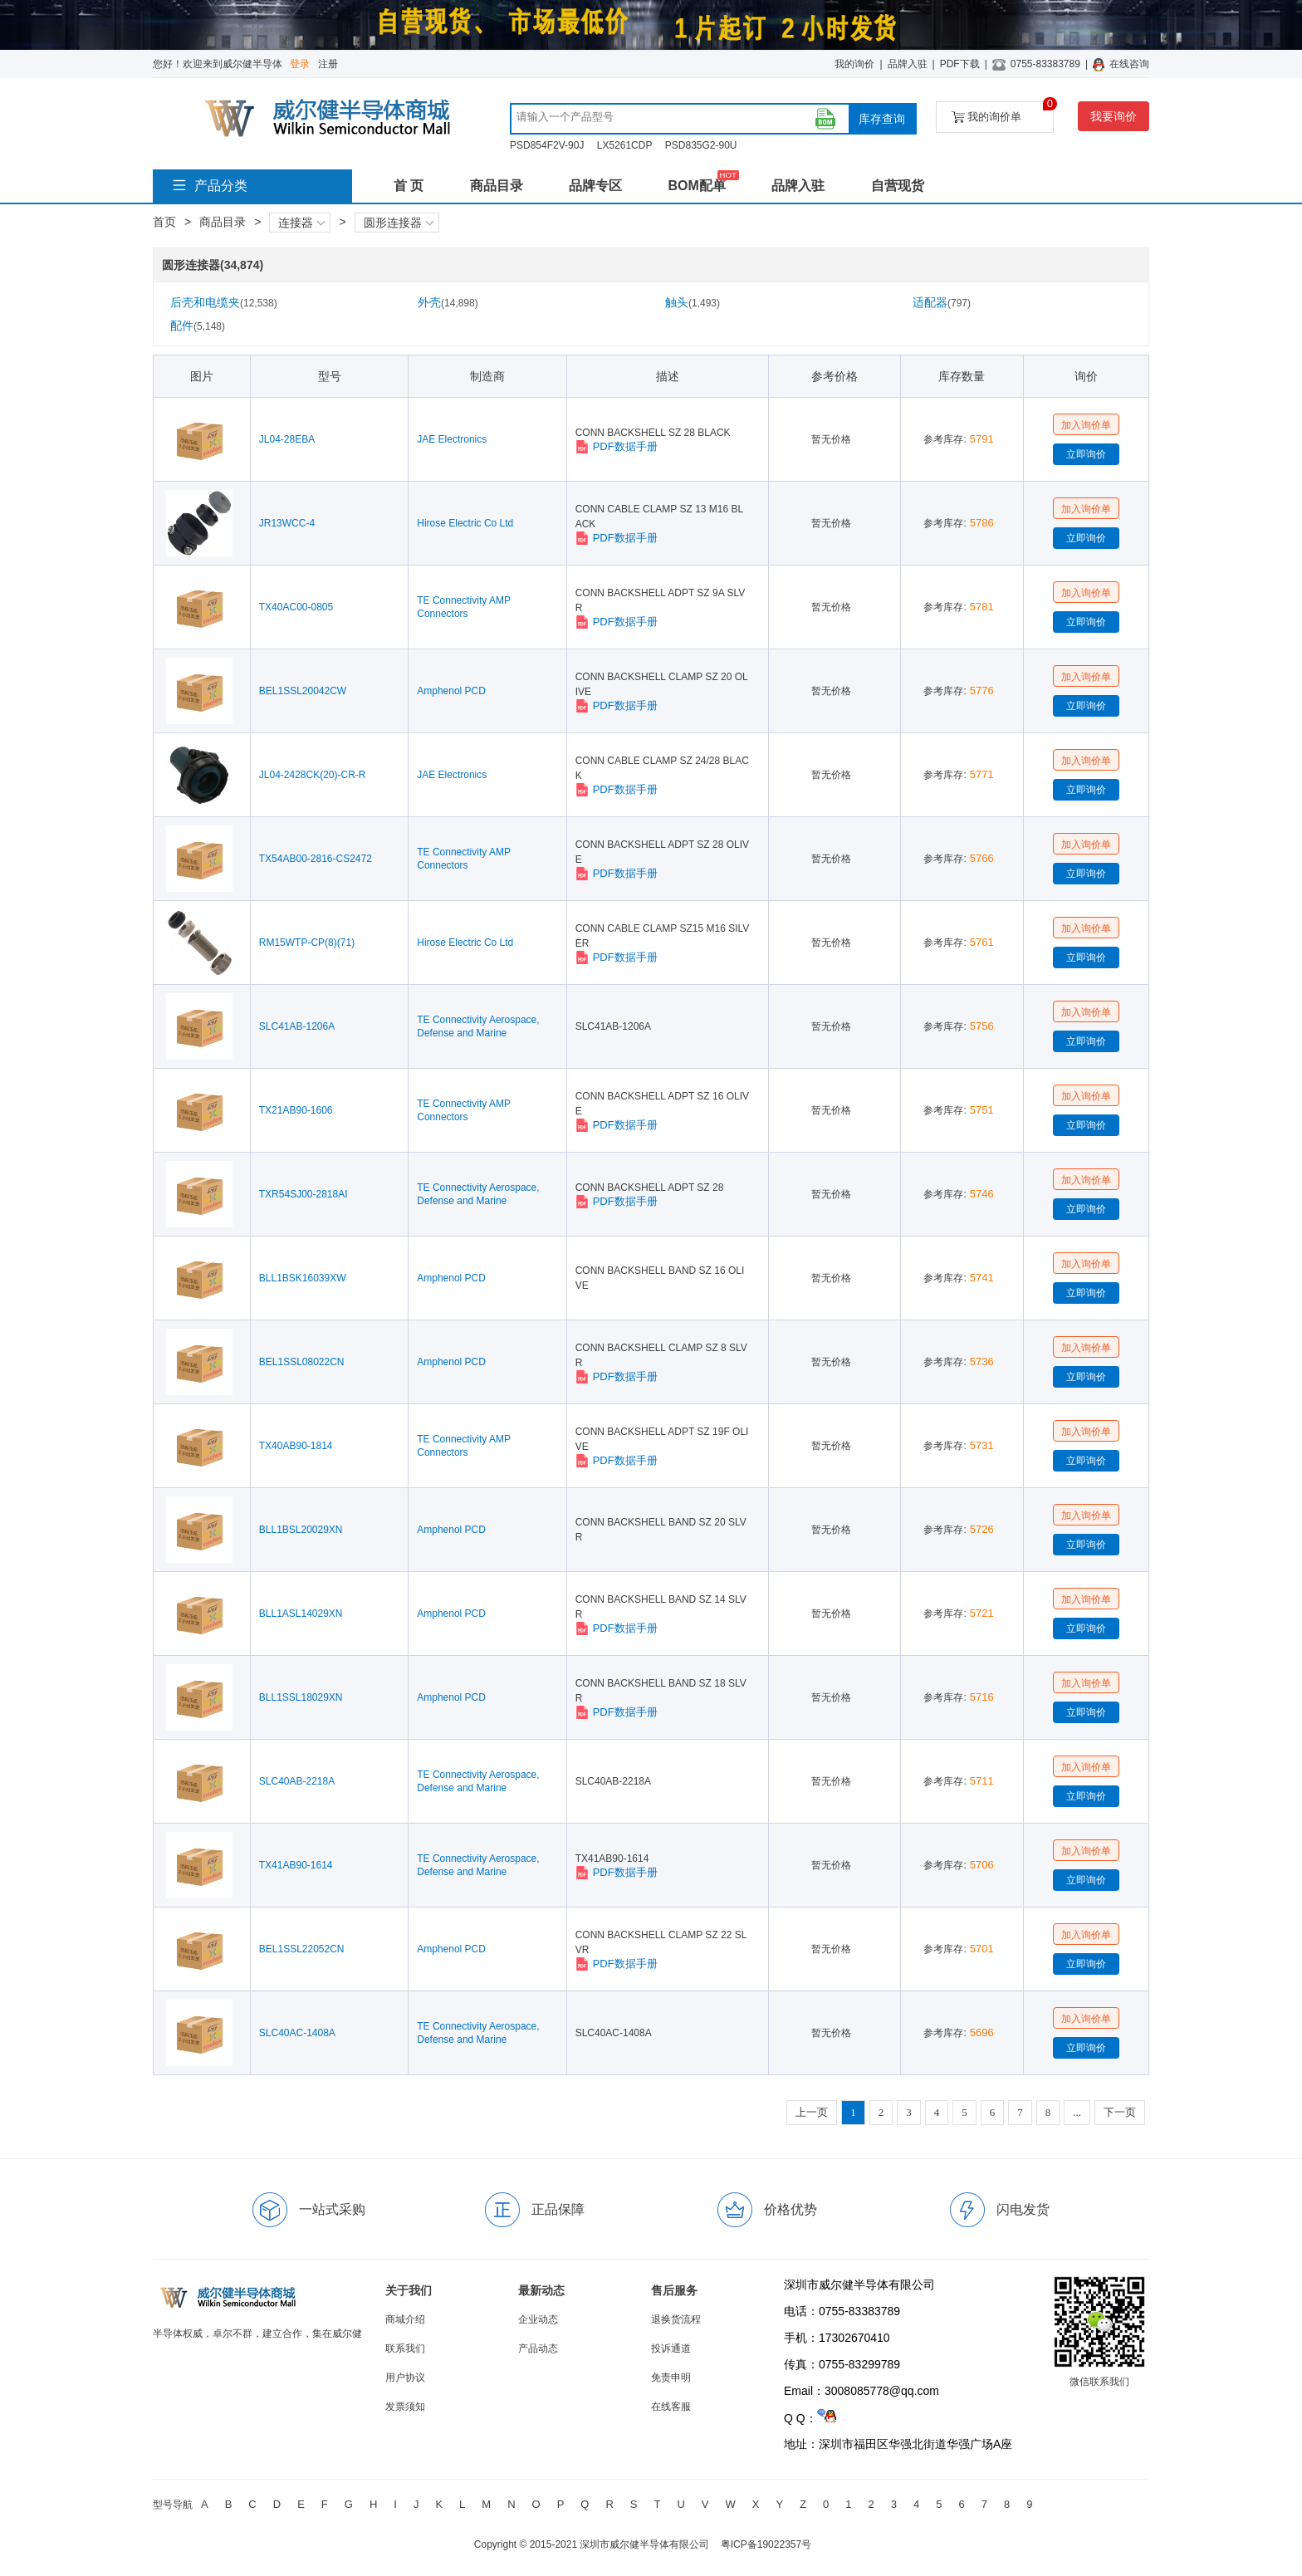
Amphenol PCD (451, 691)
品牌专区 (595, 186)
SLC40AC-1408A (297, 2033)
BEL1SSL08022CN (302, 1362)
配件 (197, 325)
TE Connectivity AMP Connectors (464, 607)
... (1077, 2112)
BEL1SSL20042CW (302, 691)
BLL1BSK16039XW (302, 1278)
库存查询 (882, 118)
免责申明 (671, 2377)
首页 (164, 221)
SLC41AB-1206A (297, 1026)
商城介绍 (405, 2319)
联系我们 (405, 2348)
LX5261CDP (625, 145)
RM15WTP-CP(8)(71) (307, 942)
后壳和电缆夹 (223, 302)
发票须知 (405, 2406)
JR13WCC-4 (287, 523)
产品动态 (538, 2348)
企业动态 (538, 2319)
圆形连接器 (398, 222)
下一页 (1120, 2112)
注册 (328, 64)
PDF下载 (960, 64)
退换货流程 (676, 2319)
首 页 (408, 186)
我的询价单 (1003, 112)
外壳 (448, 302)
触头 (692, 302)
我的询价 (854, 64)
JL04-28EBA (287, 439)
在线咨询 (1129, 64)
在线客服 (671, 2406)
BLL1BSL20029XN (301, 1529)
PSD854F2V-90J (547, 145)
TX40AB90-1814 (296, 1446)
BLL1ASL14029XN (301, 1613)
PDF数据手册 (616, 446)
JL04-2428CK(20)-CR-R (312, 775)
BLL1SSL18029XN (301, 1697)
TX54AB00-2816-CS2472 (315, 858)
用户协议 (405, 2377)
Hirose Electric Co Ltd (465, 523)
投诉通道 (671, 2348)
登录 (300, 64)
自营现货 (897, 186)
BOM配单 (696, 186)
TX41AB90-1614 (296, 1865)
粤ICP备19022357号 (766, 2544)
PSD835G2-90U (701, 145)
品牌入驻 (908, 64)
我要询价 (1113, 116)
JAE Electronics (452, 439)
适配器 (942, 302)
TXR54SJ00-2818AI (303, 1194)
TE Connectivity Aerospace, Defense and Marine (478, 1026)
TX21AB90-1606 (296, 1110)
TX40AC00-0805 (296, 607)
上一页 (811, 2112)
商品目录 (496, 186)
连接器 (301, 222)
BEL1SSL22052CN (302, 1949)
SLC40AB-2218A (297, 1781)
